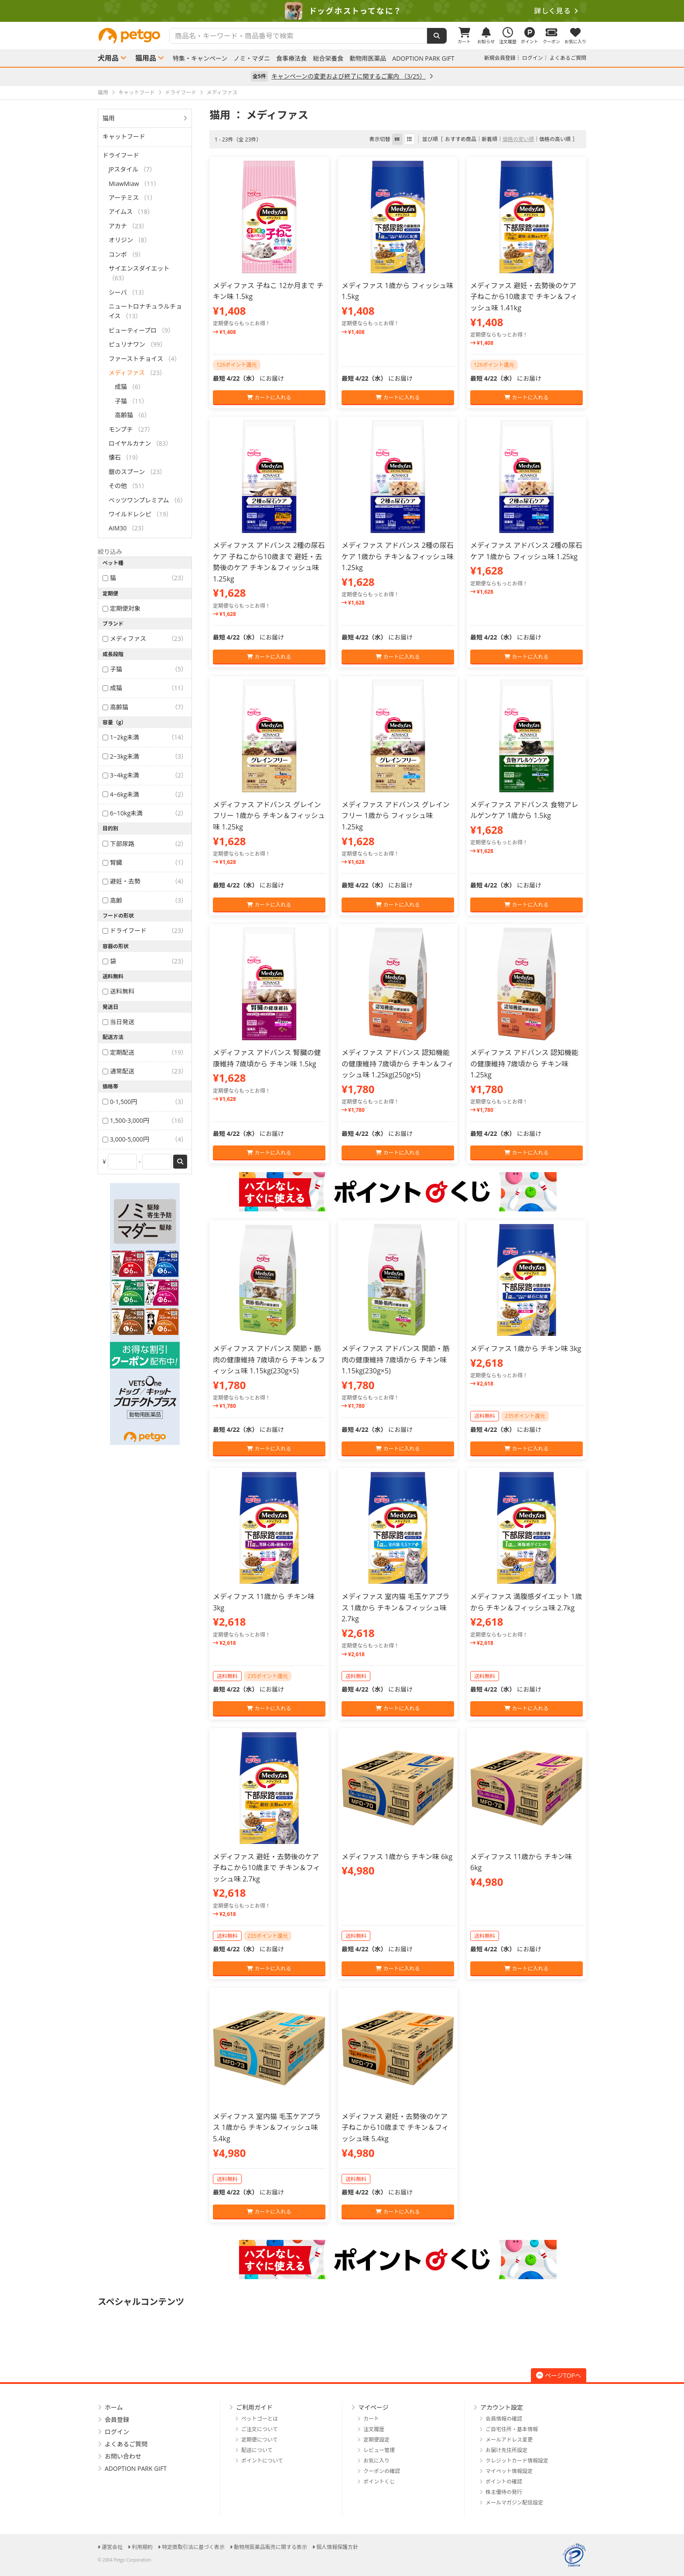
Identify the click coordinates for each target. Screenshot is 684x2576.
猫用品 (145, 58)
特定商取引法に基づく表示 (193, 2547)
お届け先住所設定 (506, 2450)
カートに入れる (269, 397)
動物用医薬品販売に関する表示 (270, 2547)
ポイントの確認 (504, 2481)
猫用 (109, 118)
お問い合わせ (123, 2456)
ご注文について (259, 2429)
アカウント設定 (501, 2407)
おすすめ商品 (460, 139)
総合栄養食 (328, 58)
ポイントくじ (379, 2481)
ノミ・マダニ (251, 58)
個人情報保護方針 (337, 2547)
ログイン (532, 58)
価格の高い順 (555, 139)
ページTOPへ (558, 2375)
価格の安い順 (518, 139)
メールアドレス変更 (509, 2439)
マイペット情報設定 (509, 2471)
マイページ (373, 2407)
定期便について (259, 2439)
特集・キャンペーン (200, 58)
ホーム (114, 2407)
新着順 (489, 139)
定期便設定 (376, 2439)
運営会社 (112, 2547)
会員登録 (117, 2419)
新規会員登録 (500, 58)
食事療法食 (291, 58)
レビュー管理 (379, 2450)
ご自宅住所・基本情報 (512, 2429)
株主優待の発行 (504, 2492)
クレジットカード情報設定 (517, 2460)
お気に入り (376, 2460)
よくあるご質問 (568, 58)
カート (371, 2418)
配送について (257, 2450)
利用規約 (142, 2547)
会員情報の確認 (504, 2418)
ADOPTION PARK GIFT (423, 58)
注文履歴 (373, 2429)
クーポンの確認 (381, 2471)
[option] (342, 11)
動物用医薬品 (367, 58)
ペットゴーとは (259, 2418)
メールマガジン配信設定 (514, 2502)
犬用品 (108, 58)
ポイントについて (262, 2460)
